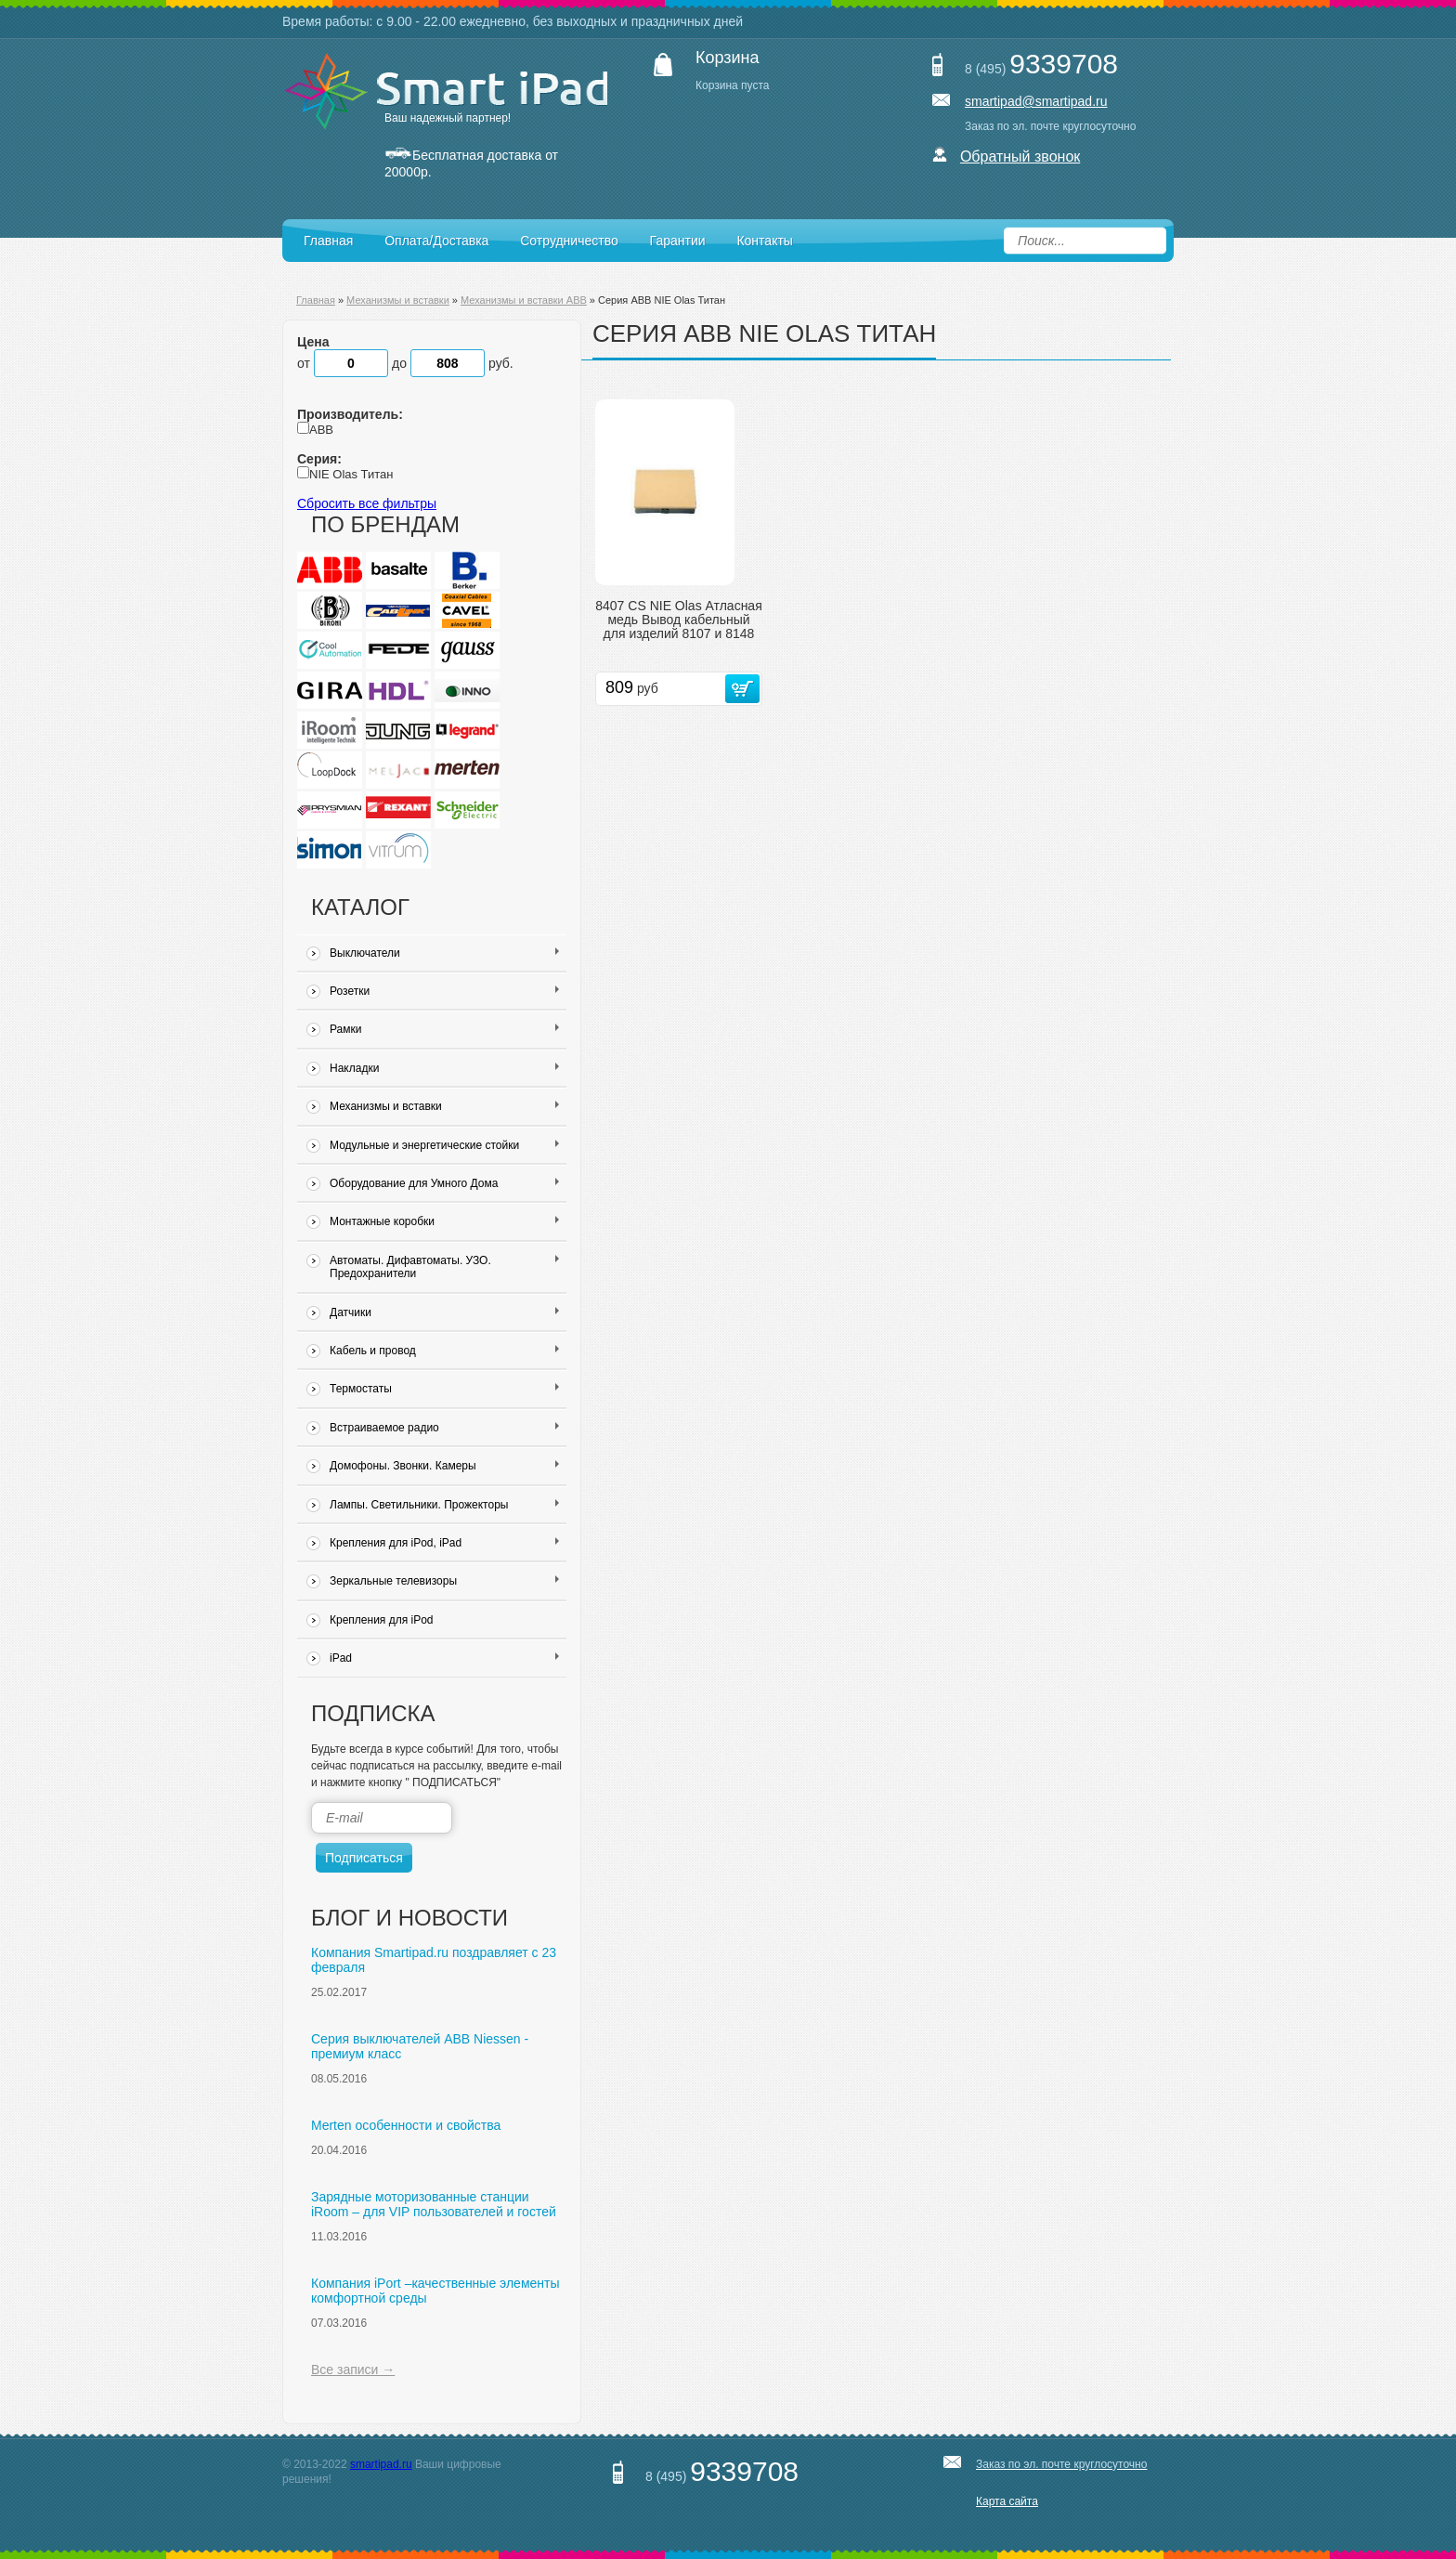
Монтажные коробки (444, 1221)
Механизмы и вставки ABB (524, 300)
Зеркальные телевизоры (444, 1580)
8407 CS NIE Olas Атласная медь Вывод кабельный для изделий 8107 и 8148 (678, 620)
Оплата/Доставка (436, 240)
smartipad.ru (381, 2464)
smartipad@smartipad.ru (1036, 101)
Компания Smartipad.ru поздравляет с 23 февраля (433, 1960)
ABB (321, 430)
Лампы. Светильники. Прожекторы (444, 1504)
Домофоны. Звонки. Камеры (444, 1465)
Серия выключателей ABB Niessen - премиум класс (419, 2046)
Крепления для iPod (382, 1619)
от (344, 363)
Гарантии (678, 240)
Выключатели (444, 953)
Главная (328, 240)
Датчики (444, 1312)
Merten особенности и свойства (405, 2125)
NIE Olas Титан (351, 474)
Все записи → (353, 2369)
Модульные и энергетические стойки (444, 1145)
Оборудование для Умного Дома (444, 1183)
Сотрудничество (569, 240)
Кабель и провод (444, 1350)
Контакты (764, 240)
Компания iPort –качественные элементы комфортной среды (435, 2290)
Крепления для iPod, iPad (444, 1542)
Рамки (444, 1029)
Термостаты (444, 1388)
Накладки (444, 1068)
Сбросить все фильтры (366, 503)
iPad (444, 1658)
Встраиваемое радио (444, 1427)
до (440, 363)
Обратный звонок (1020, 156)
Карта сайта (1007, 2501)
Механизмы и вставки (397, 300)
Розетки (444, 991)
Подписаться (364, 1857)
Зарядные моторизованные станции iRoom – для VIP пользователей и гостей (433, 2204)
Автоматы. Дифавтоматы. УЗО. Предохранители (444, 1267)
